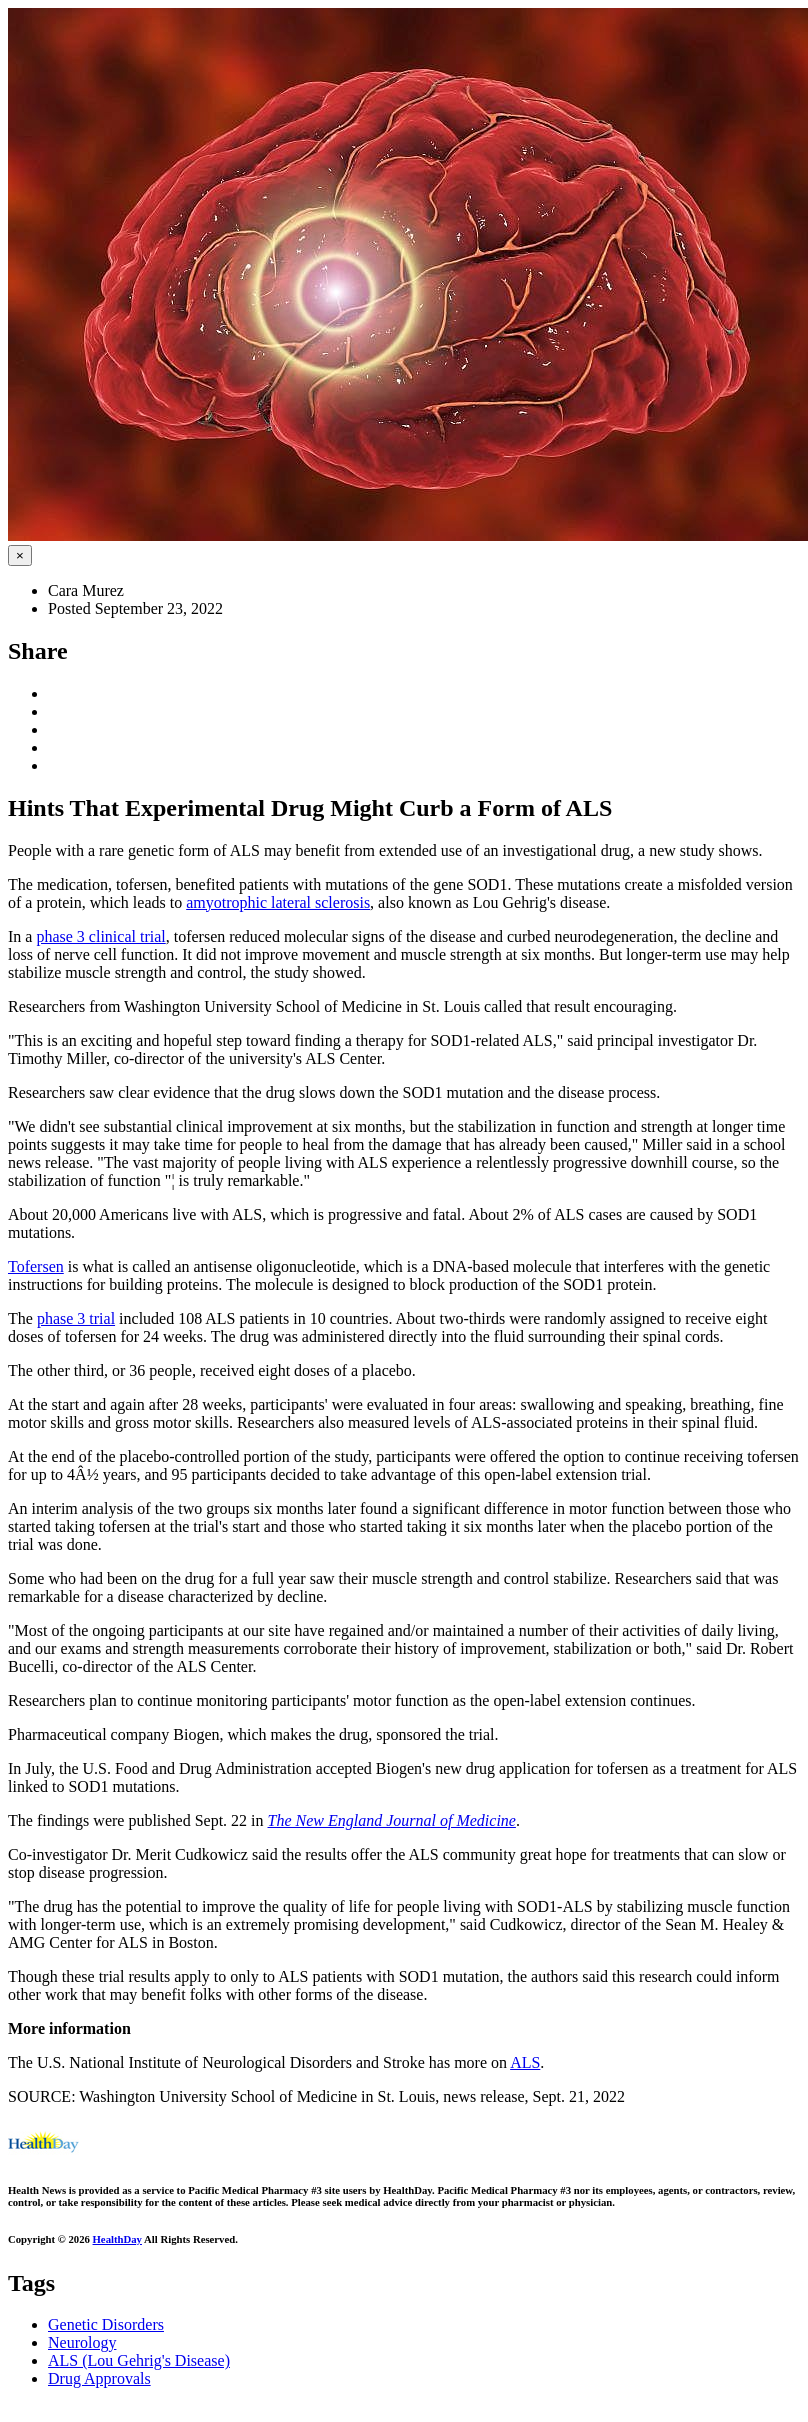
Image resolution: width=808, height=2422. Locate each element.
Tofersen (36, 1266)
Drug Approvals (99, 2378)
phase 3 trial (76, 1318)
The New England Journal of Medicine (392, 1820)
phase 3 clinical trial (100, 936)
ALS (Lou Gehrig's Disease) (139, 2360)
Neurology (82, 2342)
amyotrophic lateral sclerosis (278, 902)
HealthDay (117, 2239)
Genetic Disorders (106, 2324)
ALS (525, 2062)
